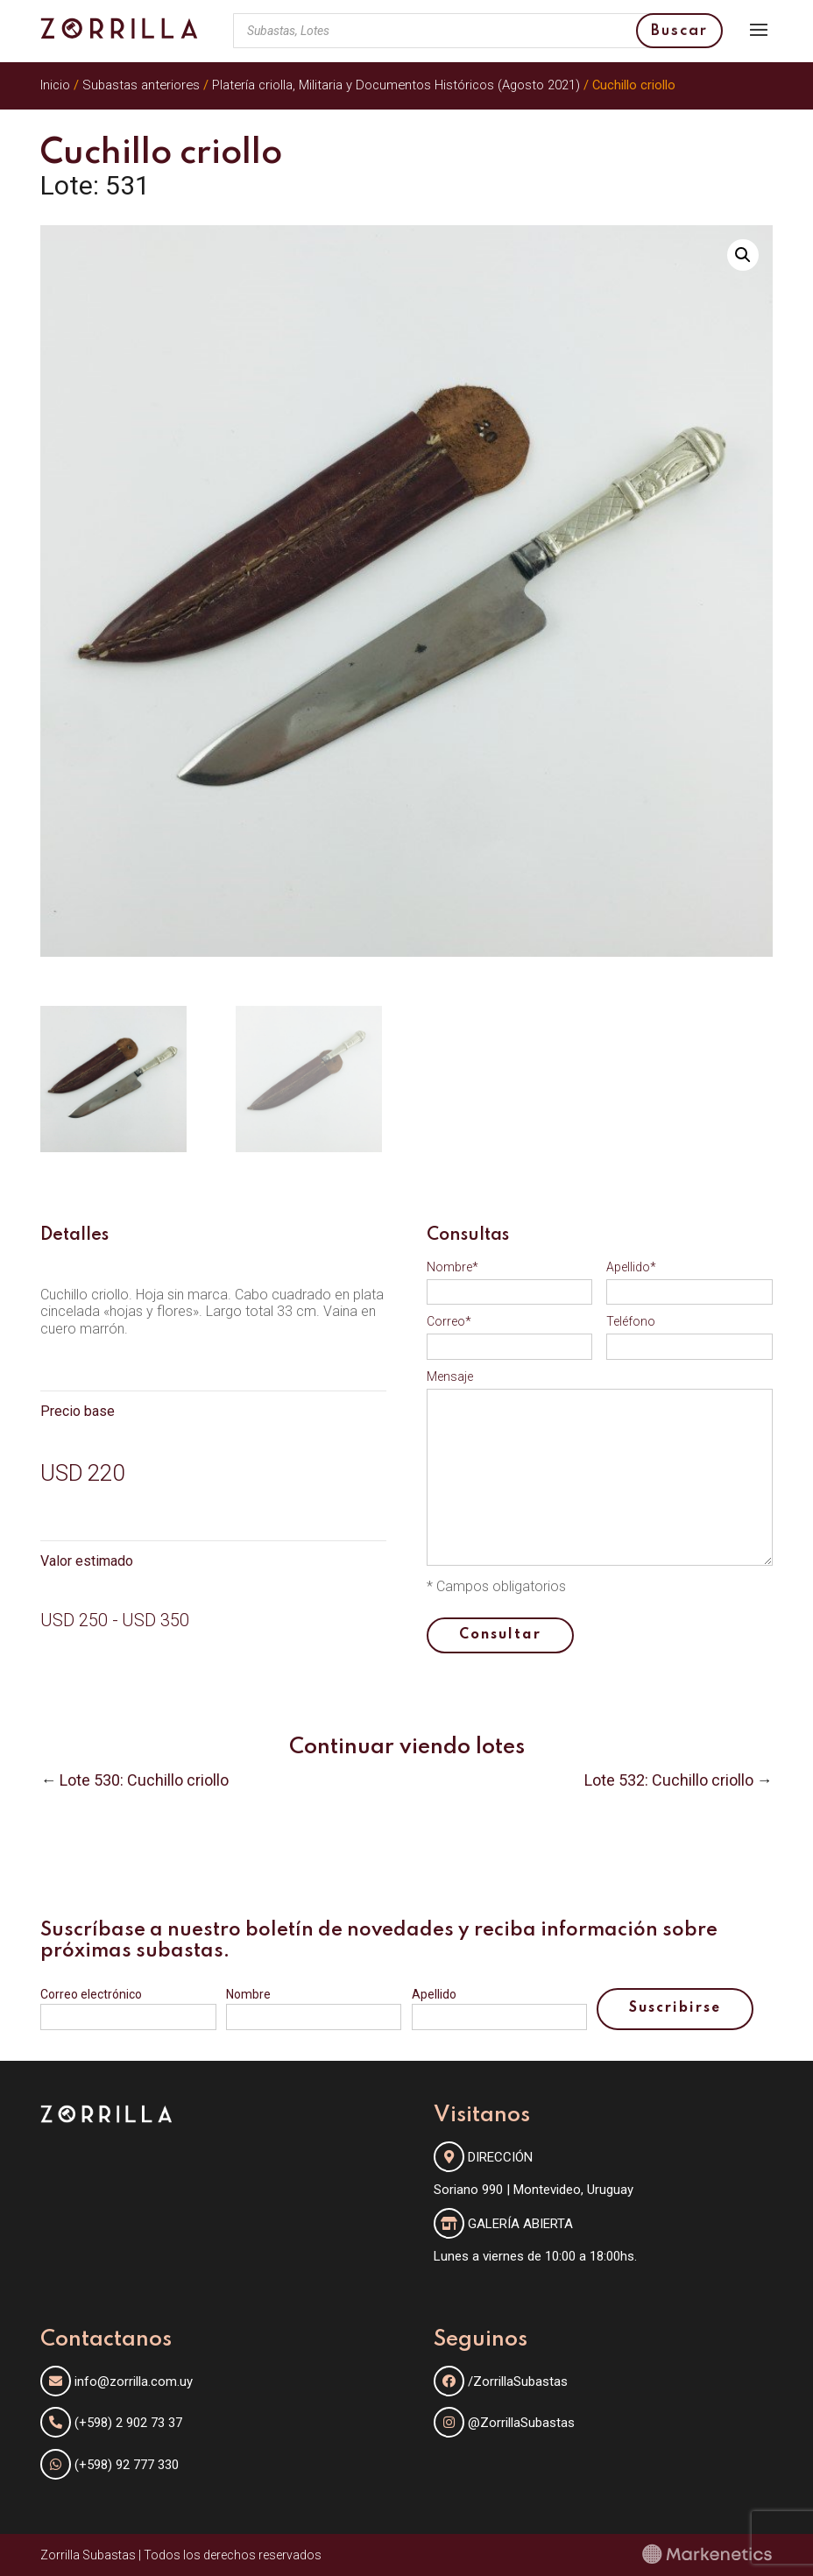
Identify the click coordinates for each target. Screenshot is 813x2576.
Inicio (55, 85)
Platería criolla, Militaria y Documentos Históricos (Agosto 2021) (396, 85)
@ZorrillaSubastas (504, 2423)
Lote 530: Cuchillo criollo (144, 1780)
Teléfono (630, 1321)
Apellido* (631, 1267)
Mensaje (450, 1376)
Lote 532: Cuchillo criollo (668, 1780)
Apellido (434, 1994)
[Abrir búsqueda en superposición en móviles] (477, 30)
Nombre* (452, 1267)
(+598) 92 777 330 (126, 2465)
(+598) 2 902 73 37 (128, 2423)
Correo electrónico (91, 1994)
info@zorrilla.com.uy (133, 2381)
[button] (743, 255)
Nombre (248, 1994)
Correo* (449, 1321)
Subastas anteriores (141, 85)
